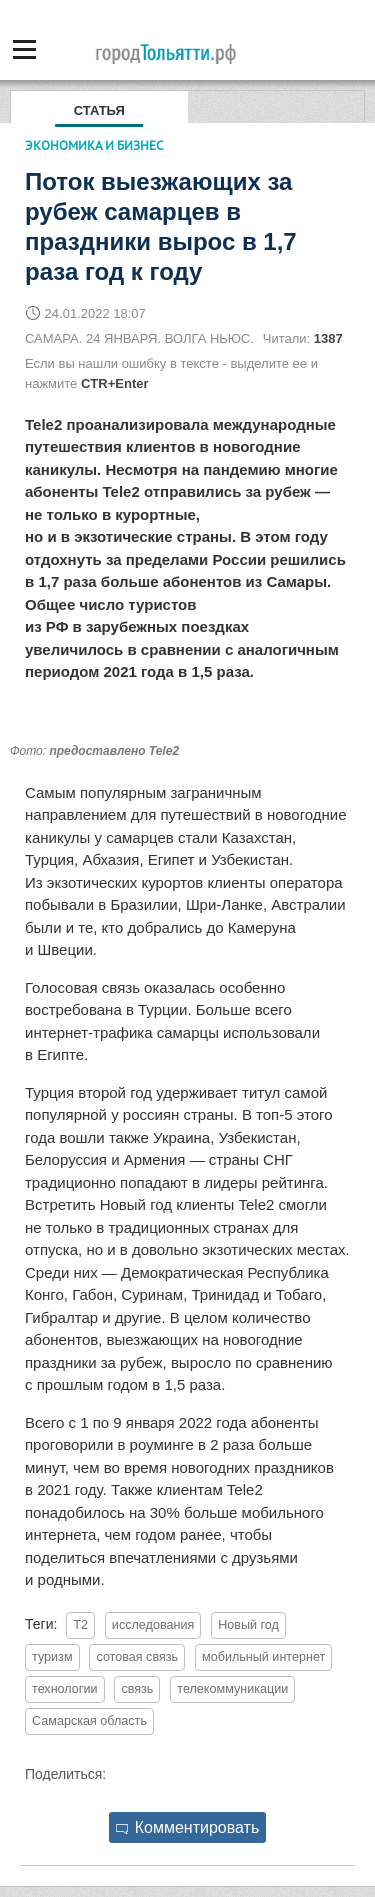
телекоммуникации (232, 1689)
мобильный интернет (263, 1657)
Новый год (248, 1625)
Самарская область (89, 1721)
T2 (80, 1625)
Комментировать (188, 1827)
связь (137, 1689)
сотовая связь (137, 1657)
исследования (153, 1625)
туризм (52, 1657)
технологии (65, 1689)
